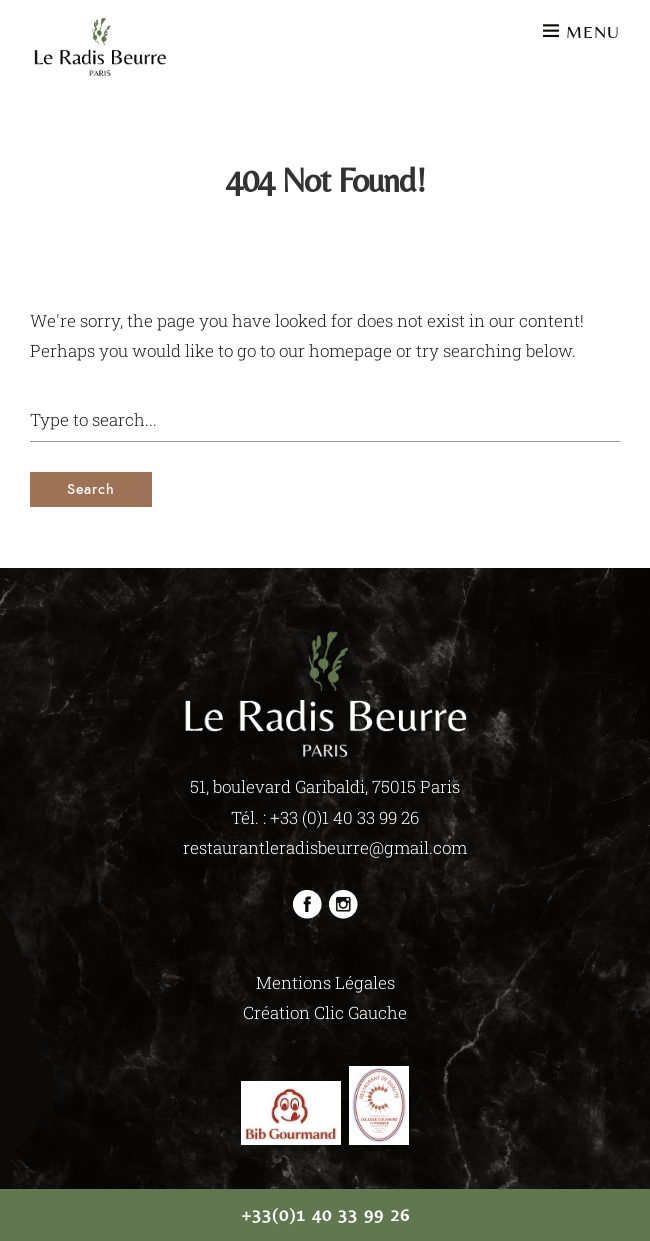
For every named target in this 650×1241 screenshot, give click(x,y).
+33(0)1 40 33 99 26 (325, 1214)
